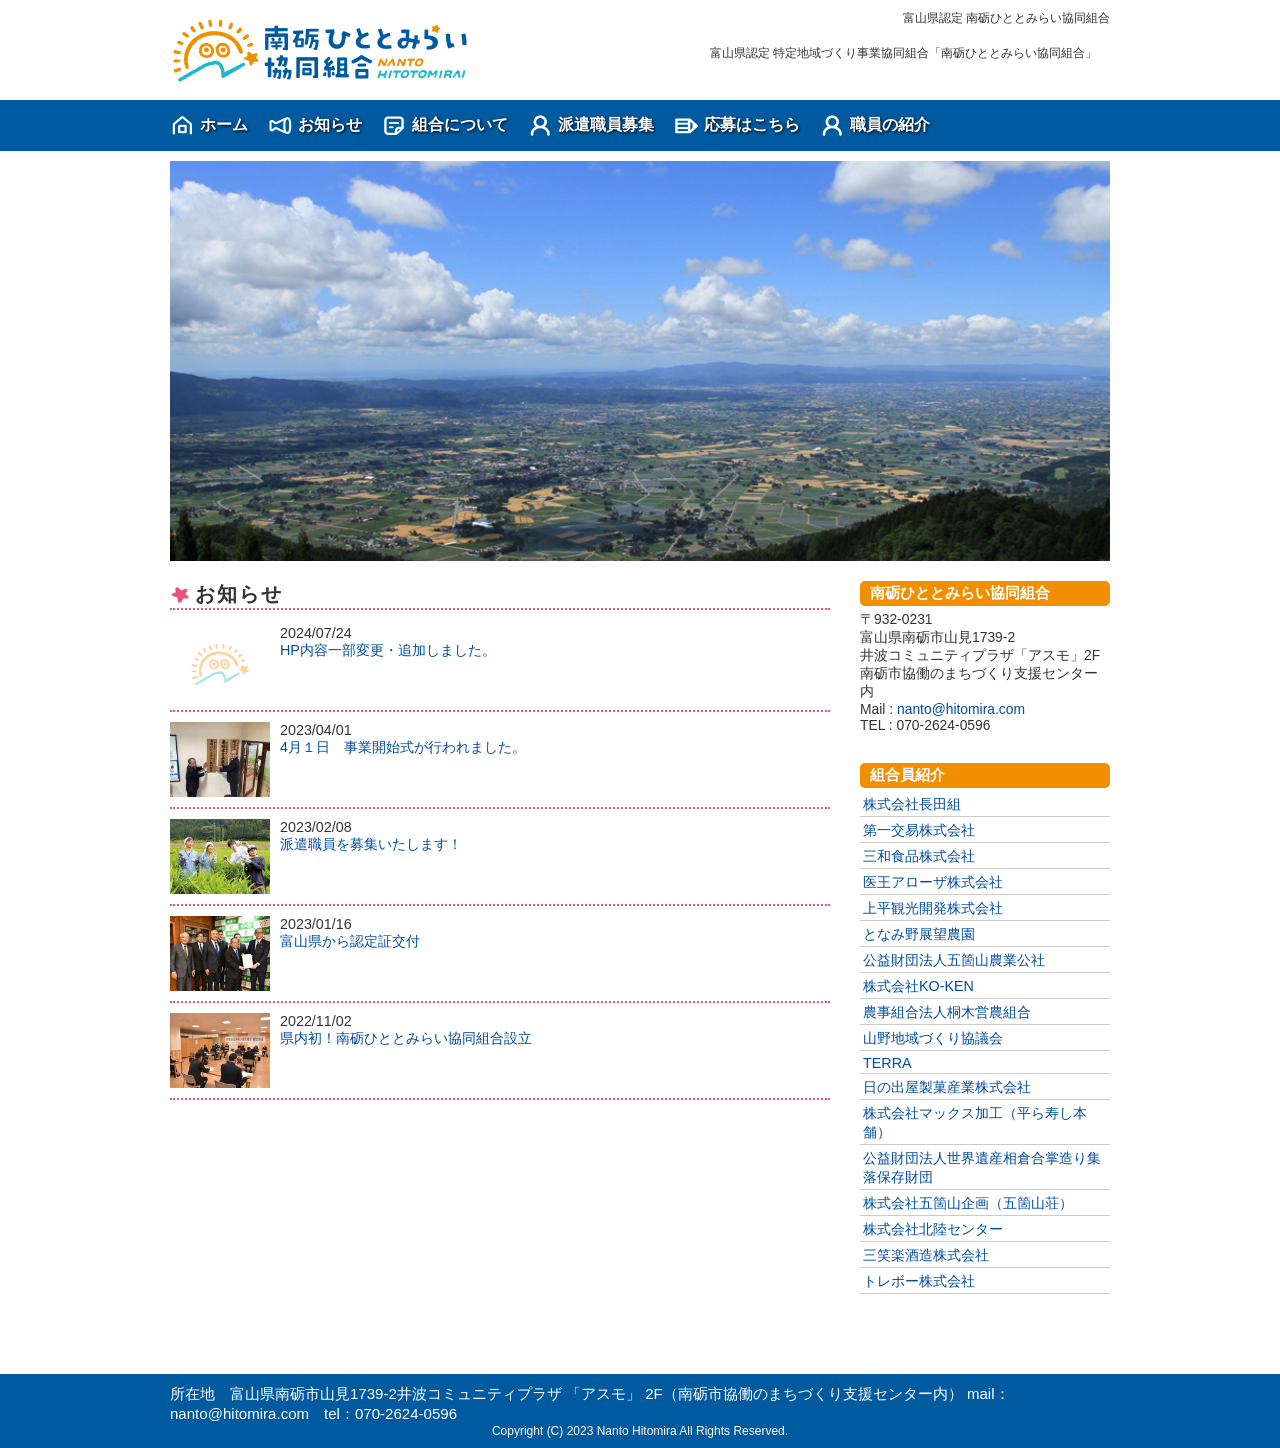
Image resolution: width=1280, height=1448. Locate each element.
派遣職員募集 (606, 124)
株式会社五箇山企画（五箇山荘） (968, 1203)
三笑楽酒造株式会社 (926, 1255)
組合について (460, 124)
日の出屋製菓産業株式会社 (947, 1087)
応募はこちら (752, 124)
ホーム (224, 124)
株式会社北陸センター (933, 1229)
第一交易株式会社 (919, 830)
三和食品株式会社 (919, 856)
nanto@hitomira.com (961, 709)
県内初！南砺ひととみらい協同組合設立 (406, 1038)
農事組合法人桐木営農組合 (947, 1012)
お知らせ (330, 124)
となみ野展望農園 (919, 934)
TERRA (887, 1063)
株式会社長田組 (912, 804)
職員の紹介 (890, 124)
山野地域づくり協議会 (933, 1038)
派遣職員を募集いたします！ (371, 844)
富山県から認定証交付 (350, 941)
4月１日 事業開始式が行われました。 (403, 747)
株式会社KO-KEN (918, 986)
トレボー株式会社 (919, 1281)
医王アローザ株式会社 (933, 882)
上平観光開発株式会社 (933, 908)
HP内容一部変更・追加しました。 (388, 650)
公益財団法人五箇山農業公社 (954, 960)
